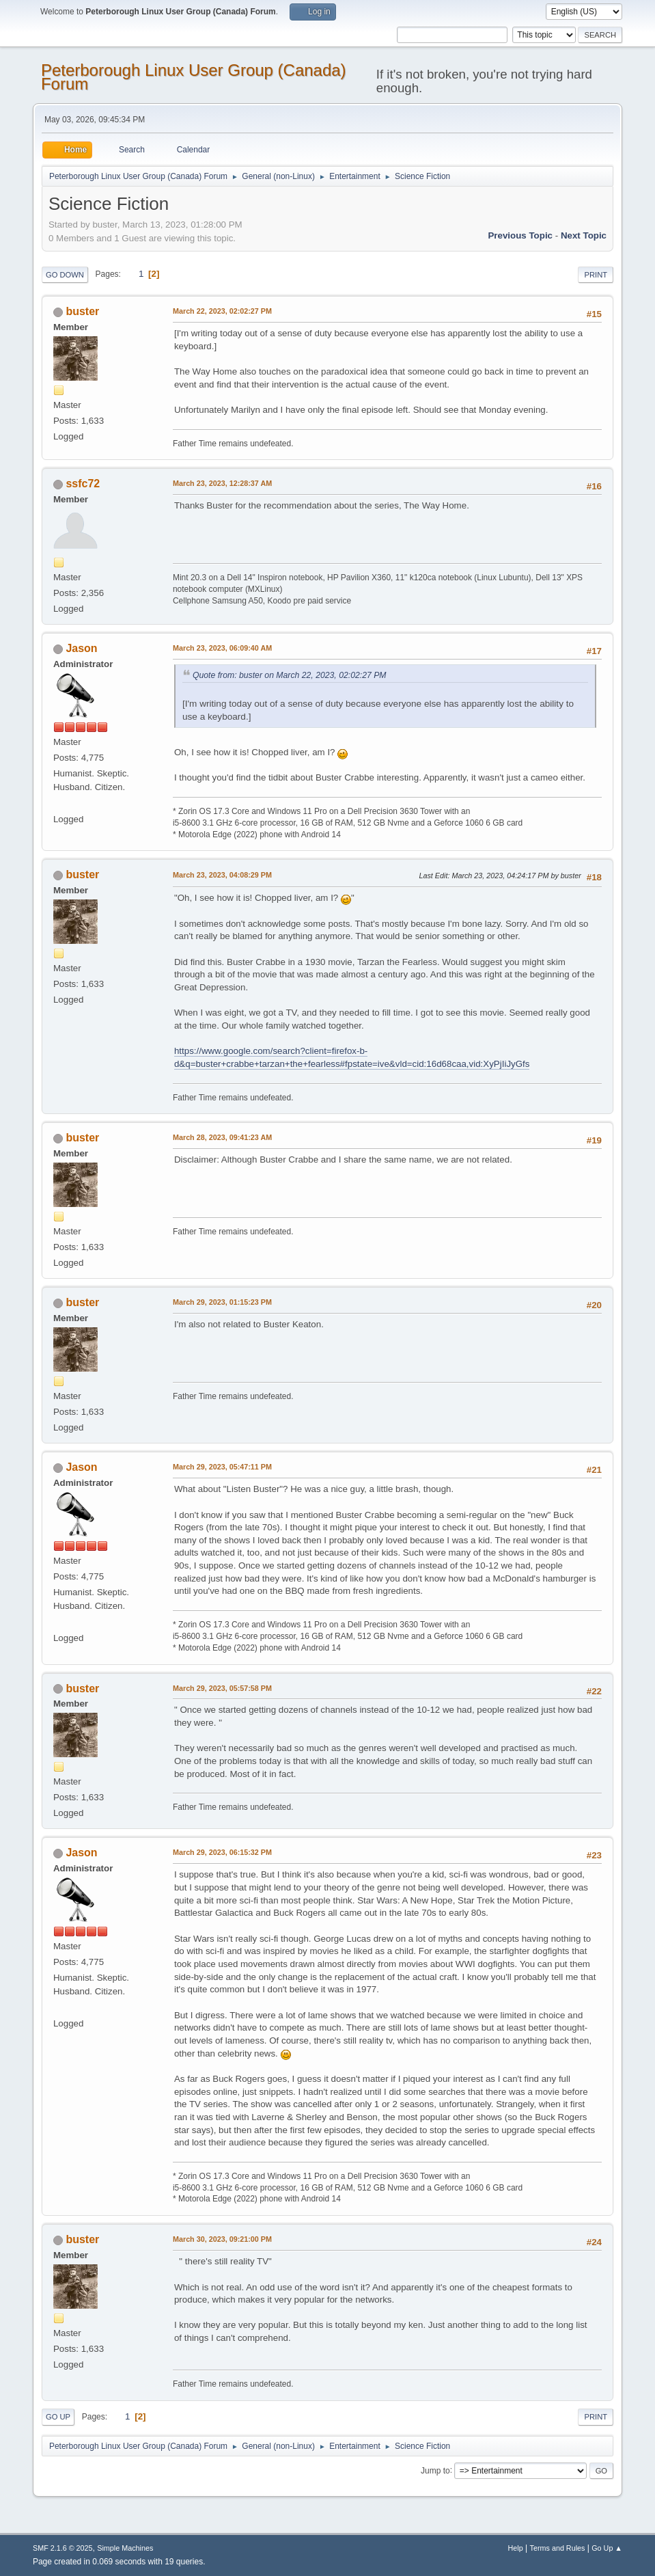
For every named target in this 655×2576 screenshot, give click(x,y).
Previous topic (520, 235)
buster (82, 311)
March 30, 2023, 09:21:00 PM (222, 2239)
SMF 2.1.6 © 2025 (63, 2548)
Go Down (65, 275)
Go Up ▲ (606, 2548)
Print (595, 275)
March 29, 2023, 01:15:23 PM (222, 1302)
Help (515, 2548)
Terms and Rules (557, 2548)
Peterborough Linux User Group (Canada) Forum (193, 77)
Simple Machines (125, 2548)
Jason (81, 648)
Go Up (58, 2417)
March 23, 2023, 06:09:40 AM (222, 648)
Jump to (435, 2470)
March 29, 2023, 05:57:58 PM (222, 1688)
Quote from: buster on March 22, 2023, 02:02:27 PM (290, 675)
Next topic (584, 235)
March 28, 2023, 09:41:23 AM (222, 1137)
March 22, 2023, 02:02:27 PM (222, 311)
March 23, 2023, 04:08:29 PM (222, 875)
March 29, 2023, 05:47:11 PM (222, 1467)
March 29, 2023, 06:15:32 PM (222, 1852)
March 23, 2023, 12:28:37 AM (222, 483)
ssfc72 (83, 483)
